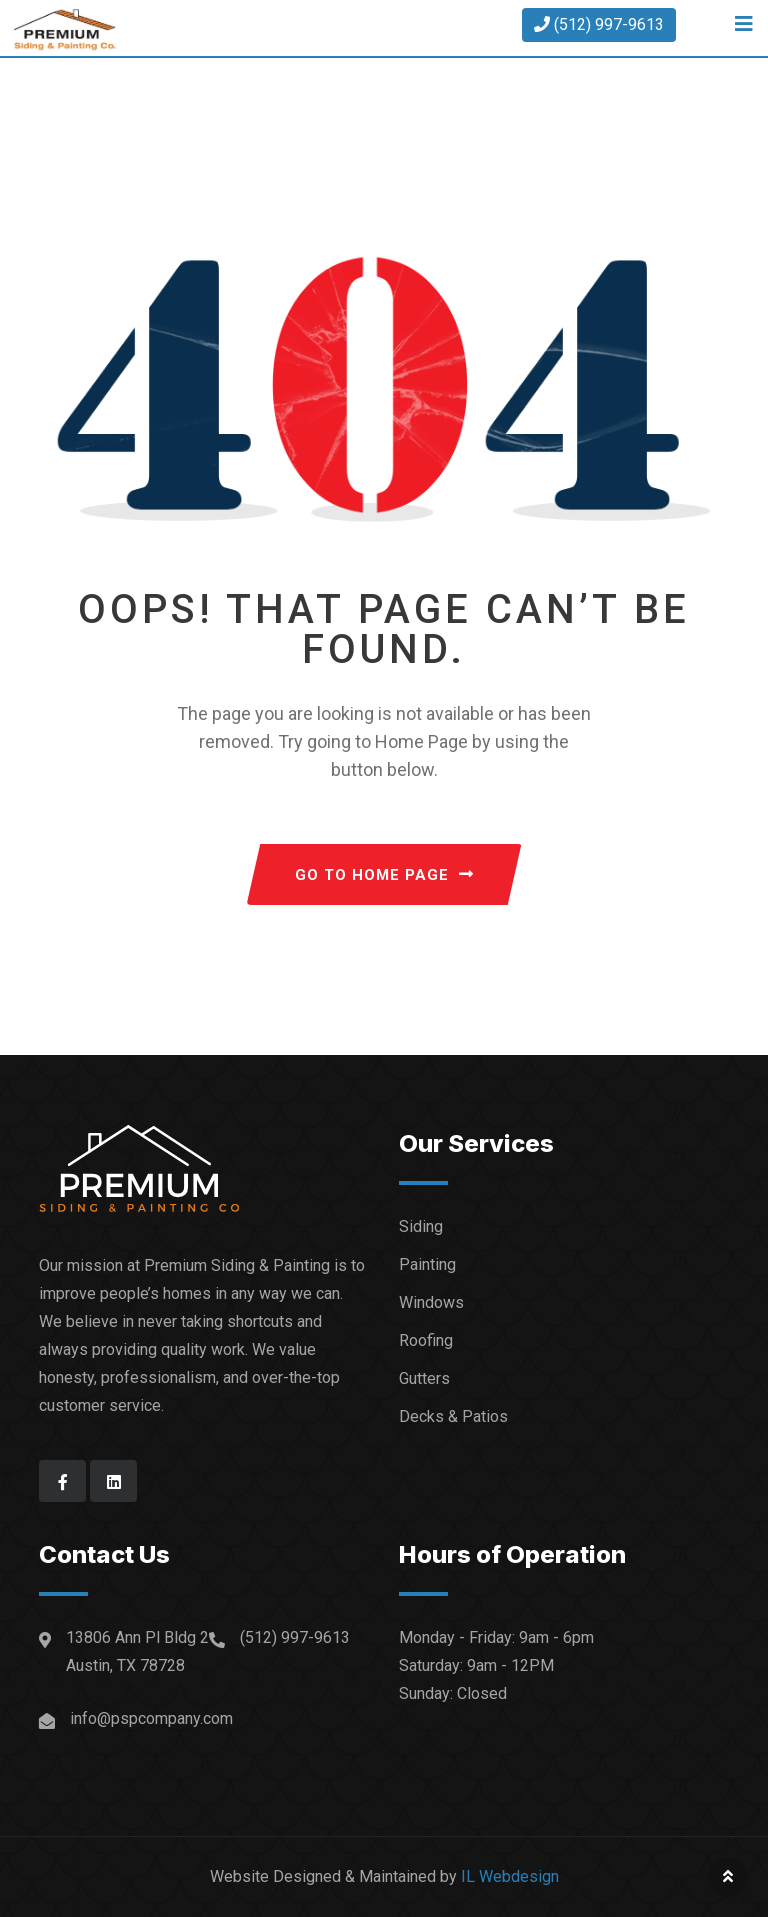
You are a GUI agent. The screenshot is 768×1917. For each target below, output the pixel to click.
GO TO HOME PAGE (384, 875)
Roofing (426, 1340)
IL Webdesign (510, 1876)
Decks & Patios (453, 1416)
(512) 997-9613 (599, 24)
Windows (431, 1302)
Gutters (424, 1378)
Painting (427, 1264)
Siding (421, 1226)
